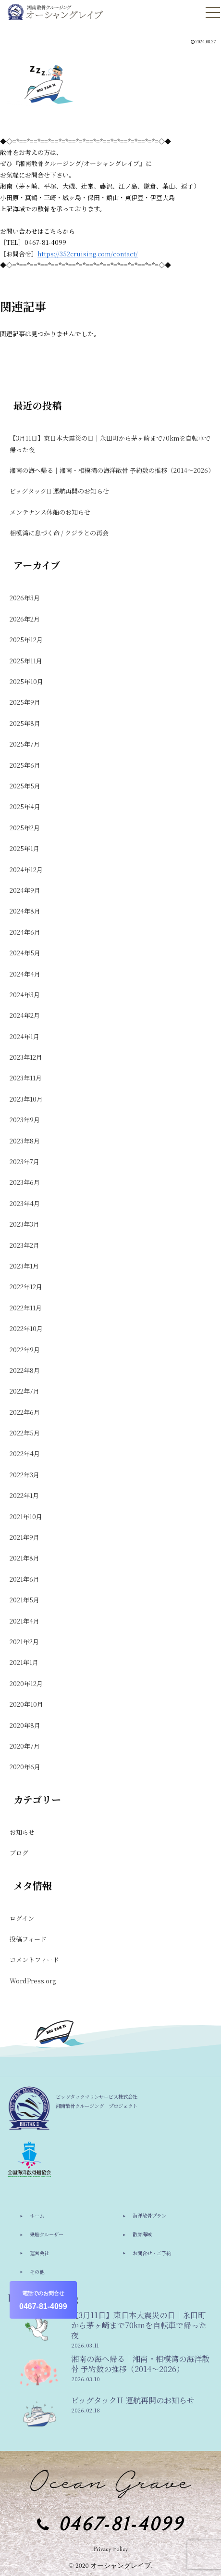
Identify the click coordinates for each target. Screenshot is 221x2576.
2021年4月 (24, 1620)
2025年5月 (25, 785)
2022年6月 (25, 1412)
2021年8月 (24, 1557)
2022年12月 (26, 1286)
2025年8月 (25, 723)
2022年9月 (25, 1349)
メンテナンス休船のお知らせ (50, 512)
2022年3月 (24, 1474)
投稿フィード (28, 1938)
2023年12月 (26, 1057)
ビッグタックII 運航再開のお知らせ (59, 490)
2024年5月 (25, 952)
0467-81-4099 (43, 2300)
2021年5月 (24, 1599)
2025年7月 (25, 744)
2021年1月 (24, 1662)
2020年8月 (25, 1725)
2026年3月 (25, 597)
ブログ (19, 1852)
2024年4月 (25, 973)
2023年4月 (25, 1203)
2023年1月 (24, 1265)
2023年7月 (24, 1161)
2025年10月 (26, 681)
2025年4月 (25, 806)
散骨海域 (142, 2234)
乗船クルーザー (46, 2234)
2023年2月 (24, 1245)
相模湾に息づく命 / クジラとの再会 (59, 532)
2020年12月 (26, 1683)
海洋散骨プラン (149, 2215)
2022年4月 (25, 1453)
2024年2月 (25, 1015)
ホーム (37, 2215)
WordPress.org (33, 1980)
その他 (37, 2271)
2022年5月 (25, 1432)
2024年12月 (26, 869)
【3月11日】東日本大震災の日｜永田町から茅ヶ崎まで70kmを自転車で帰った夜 (110, 443)
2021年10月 (26, 1516)
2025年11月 (26, 660)
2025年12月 (26, 639)
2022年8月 (25, 1370)
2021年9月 (24, 1537)
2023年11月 (26, 1077)
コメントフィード (34, 1959)
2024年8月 (25, 910)
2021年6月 (24, 1579)
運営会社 (39, 2253)
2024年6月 (25, 932)
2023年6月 (25, 1182)
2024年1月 (24, 1036)
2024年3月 (25, 994)
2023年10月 (26, 1099)
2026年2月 (25, 618)
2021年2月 (24, 1641)
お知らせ (22, 1832)
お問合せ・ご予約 (152, 2253)
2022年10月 (26, 1328)
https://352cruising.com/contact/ (87, 253)
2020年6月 (25, 1766)
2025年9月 (25, 702)
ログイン (22, 1918)
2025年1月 (24, 848)
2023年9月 (25, 1119)
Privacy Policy (110, 2549)
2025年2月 (25, 827)
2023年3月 (24, 1224)
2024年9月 (25, 890)
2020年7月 (25, 1746)
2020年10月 (26, 1704)
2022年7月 (24, 1391)
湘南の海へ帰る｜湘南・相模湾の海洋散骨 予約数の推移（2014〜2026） (111, 470)
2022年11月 (26, 1307)
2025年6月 (25, 765)
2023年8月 (25, 1140)
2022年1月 (24, 1495)
